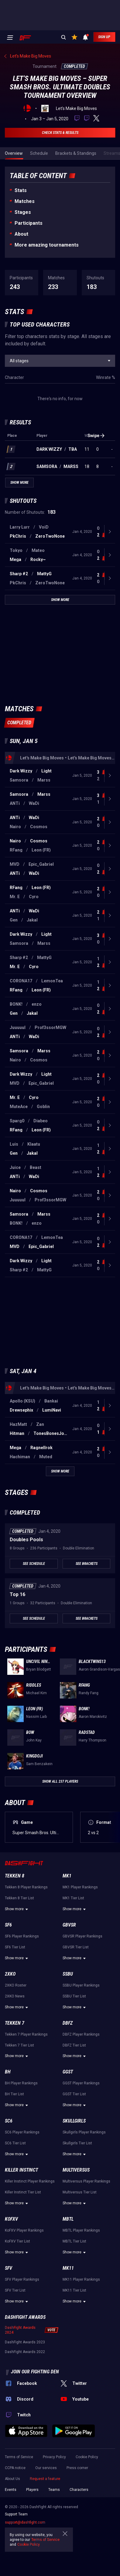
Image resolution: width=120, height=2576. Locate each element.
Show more (17, 1909)
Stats (21, 190)
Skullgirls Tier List (77, 2143)
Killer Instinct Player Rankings (30, 2181)
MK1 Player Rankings (80, 1887)
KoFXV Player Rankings (24, 2230)
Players (32, 2490)
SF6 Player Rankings (22, 1936)
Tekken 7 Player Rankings (26, 2034)
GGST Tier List (74, 2094)
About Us (12, 2479)
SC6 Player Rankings (22, 2132)
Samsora (46, 466)
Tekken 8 (14, 1876)
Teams (54, 2490)
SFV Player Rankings (22, 2279)
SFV (8, 2268)
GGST (68, 2072)
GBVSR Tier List (76, 1947)
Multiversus (76, 2170)
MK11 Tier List (74, 2290)
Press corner (77, 2468)
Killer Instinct (21, 2170)
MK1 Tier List (73, 1898)
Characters (79, 2490)
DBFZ (68, 2023)
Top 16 (17, 1594)
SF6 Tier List (15, 1947)
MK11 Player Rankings (81, 2279)
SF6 (8, 1925)
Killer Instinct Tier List (23, 2192)
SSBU (68, 1974)
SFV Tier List (15, 2290)
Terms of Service (19, 2457)
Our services (46, 2468)
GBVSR (69, 1925)
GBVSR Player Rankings (82, 1936)
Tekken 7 (14, 2023)
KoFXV (11, 2219)
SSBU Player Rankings (81, 1985)
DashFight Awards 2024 (20, 2330)
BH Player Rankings (21, 2083)
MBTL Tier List (74, 2241)
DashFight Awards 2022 (25, 2352)
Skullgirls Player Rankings (84, 2132)
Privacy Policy (54, 2457)
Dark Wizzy (49, 449)
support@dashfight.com (25, 2522)
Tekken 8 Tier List (19, 1898)
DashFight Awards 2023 (25, 2342)
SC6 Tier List (15, 2143)
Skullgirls (74, 2121)
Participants (29, 223)
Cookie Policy (87, 2457)
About (21, 234)
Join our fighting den (35, 2372)
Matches (25, 201)
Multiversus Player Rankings (86, 2181)
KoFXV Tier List (17, 2241)
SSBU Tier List (74, 1996)
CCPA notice (15, 2468)
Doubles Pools (26, 1539)
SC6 (8, 2121)
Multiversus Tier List (80, 2192)
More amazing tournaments (47, 245)
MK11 (68, 2268)
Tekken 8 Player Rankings (26, 1887)
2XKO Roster (15, 1985)
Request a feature (45, 2479)
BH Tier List (14, 2094)
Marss (70, 466)
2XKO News (15, 1996)
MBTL (68, 2219)
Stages (23, 212)
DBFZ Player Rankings (81, 2034)
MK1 (67, 1876)
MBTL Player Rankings (81, 2230)
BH (8, 2072)
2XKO (10, 1974)
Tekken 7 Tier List (19, 2045)
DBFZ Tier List (74, 2045)
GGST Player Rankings (81, 2083)
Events (10, 2490)
